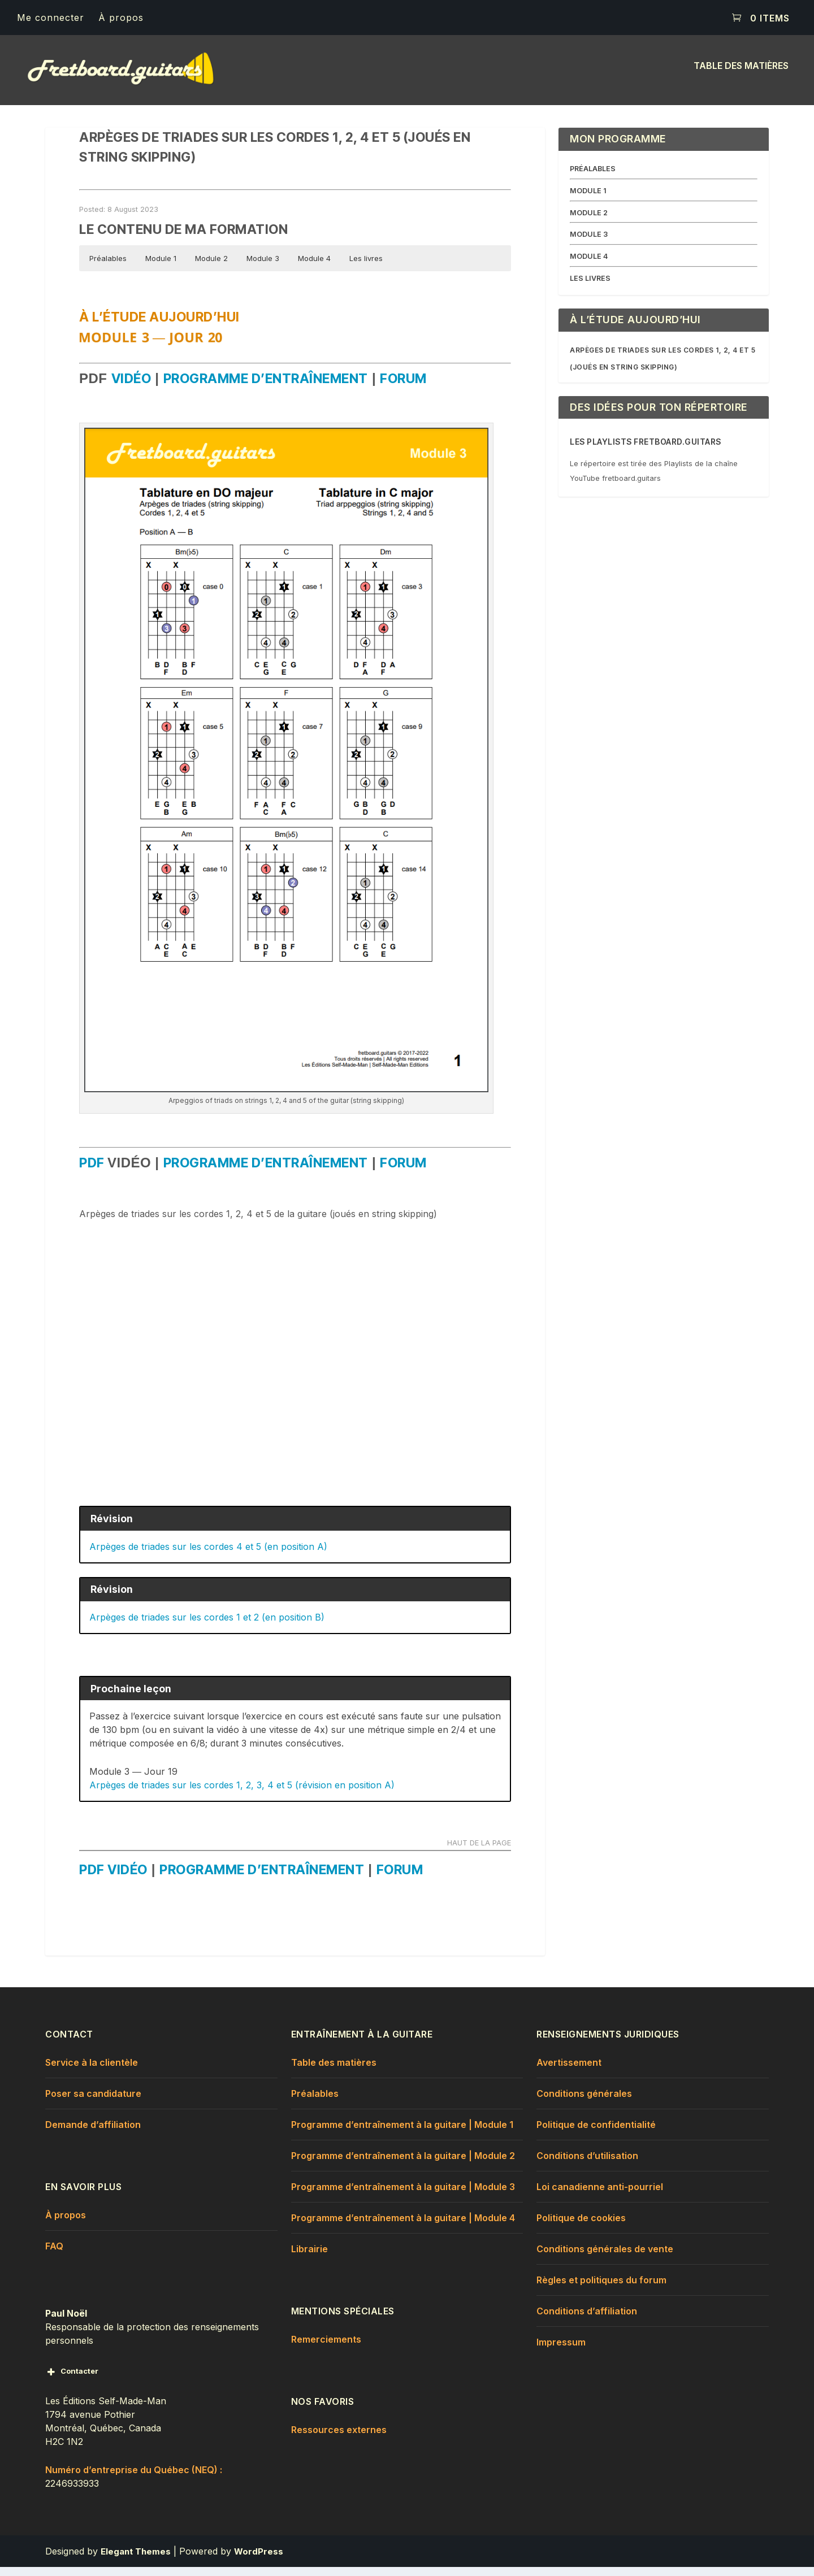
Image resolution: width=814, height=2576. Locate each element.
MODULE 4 (589, 265)
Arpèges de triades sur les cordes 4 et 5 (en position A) (208, 1555)
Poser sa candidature (93, 2102)
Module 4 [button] (314, 266)
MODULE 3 (589, 243)
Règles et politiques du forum (601, 2288)
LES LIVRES (590, 287)
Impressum (561, 2350)
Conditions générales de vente (604, 2257)
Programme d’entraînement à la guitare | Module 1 (402, 2133)
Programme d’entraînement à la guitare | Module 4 (403, 2226)
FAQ (54, 2254)
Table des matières (741, 75)
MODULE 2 (589, 221)
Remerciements (326, 2347)
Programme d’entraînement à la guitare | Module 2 (403, 2164)
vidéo (131, 388)
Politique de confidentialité (596, 2133)
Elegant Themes (136, 2560)
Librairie (309, 2257)
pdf (93, 1172)
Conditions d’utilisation (587, 2164)
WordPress (258, 2560)
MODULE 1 (588, 199)
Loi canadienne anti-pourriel (599, 2195)
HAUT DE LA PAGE (479, 1852)
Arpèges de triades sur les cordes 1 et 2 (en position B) (206, 1626)
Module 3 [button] (262, 266)
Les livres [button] (366, 266)
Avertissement (568, 2071)
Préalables (315, 2102)
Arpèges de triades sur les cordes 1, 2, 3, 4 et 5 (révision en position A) (242, 1793)
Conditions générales (584, 2102)
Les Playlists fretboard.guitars (645, 450)
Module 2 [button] (211, 266)
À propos (121, 17)
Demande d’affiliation (93, 2133)
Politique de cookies (581, 2226)
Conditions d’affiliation (586, 2319)
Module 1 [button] (160, 266)
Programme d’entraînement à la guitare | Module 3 (403, 2195)
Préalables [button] (108, 266)
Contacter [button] (71, 2380)
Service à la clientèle (91, 2071)
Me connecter (50, 17)
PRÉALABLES (593, 177)
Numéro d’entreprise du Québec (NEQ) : (133, 2478)
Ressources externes (339, 2438)
